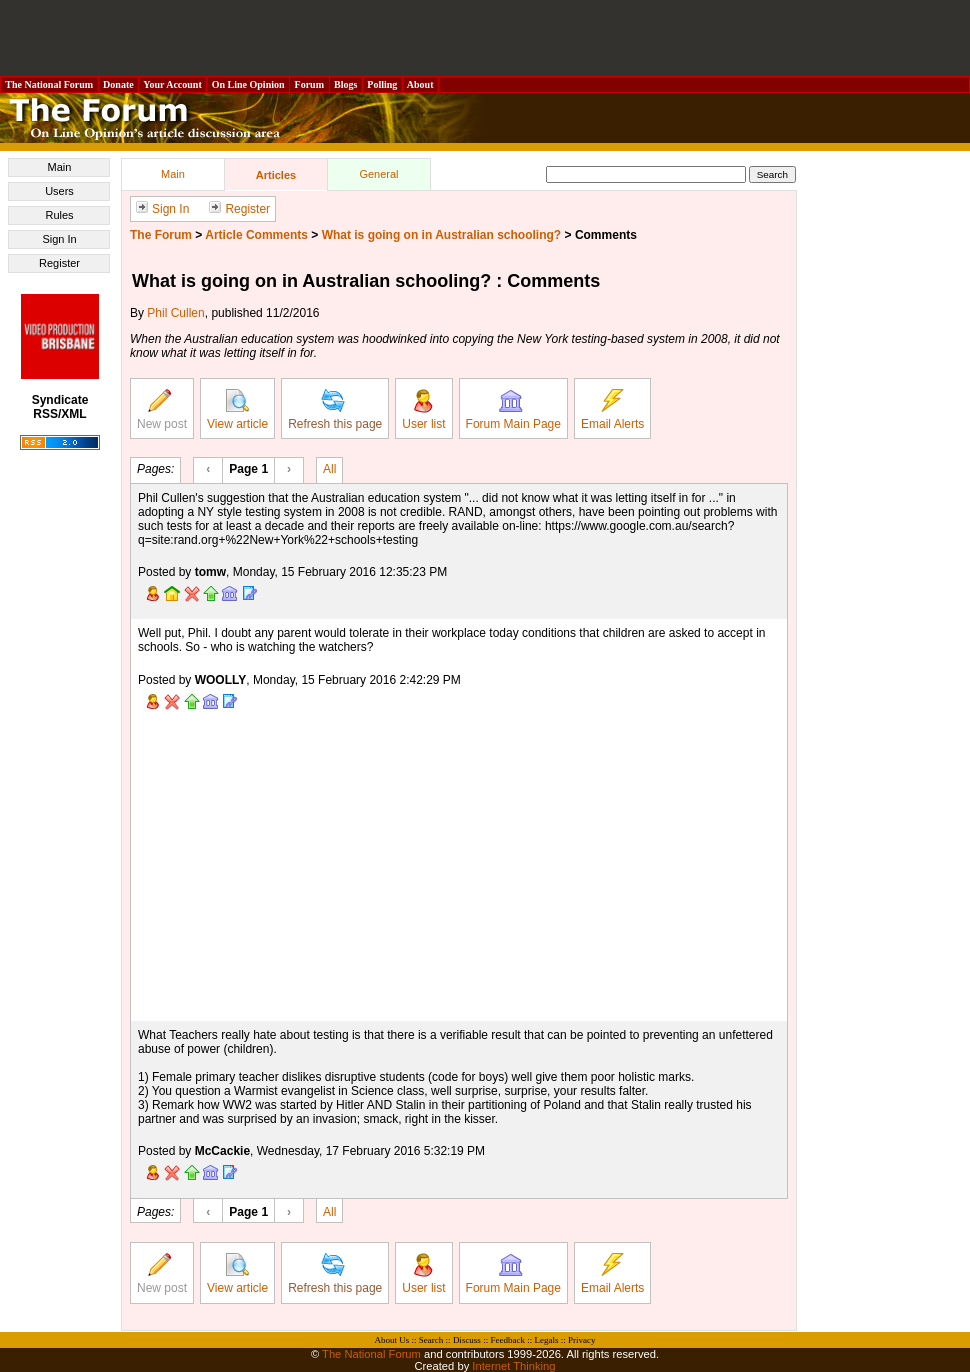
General (378, 174)
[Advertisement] (485, 38)
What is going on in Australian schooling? (442, 235)
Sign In (59, 239)
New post (162, 410)
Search (431, 1340)
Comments (606, 235)
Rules (59, 215)
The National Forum (49, 84)
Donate (119, 84)
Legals (546, 1340)
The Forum (161, 235)
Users (59, 191)
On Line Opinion (248, 84)
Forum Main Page (513, 410)
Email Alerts (612, 410)
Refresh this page (335, 410)
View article (237, 410)
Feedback (507, 1340)
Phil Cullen (175, 313)
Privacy (582, 1340)
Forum (309, 84)
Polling (382, 84)
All (329, 468)
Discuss (467, 1340)
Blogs (346, 84)
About (420, 84)
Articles (276, 175)
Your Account (172, 84)
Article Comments (256, 235)
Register (59, 263)
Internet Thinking (513, 1366)
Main (60, 167)
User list (423, 410)
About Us (392, 1340)
